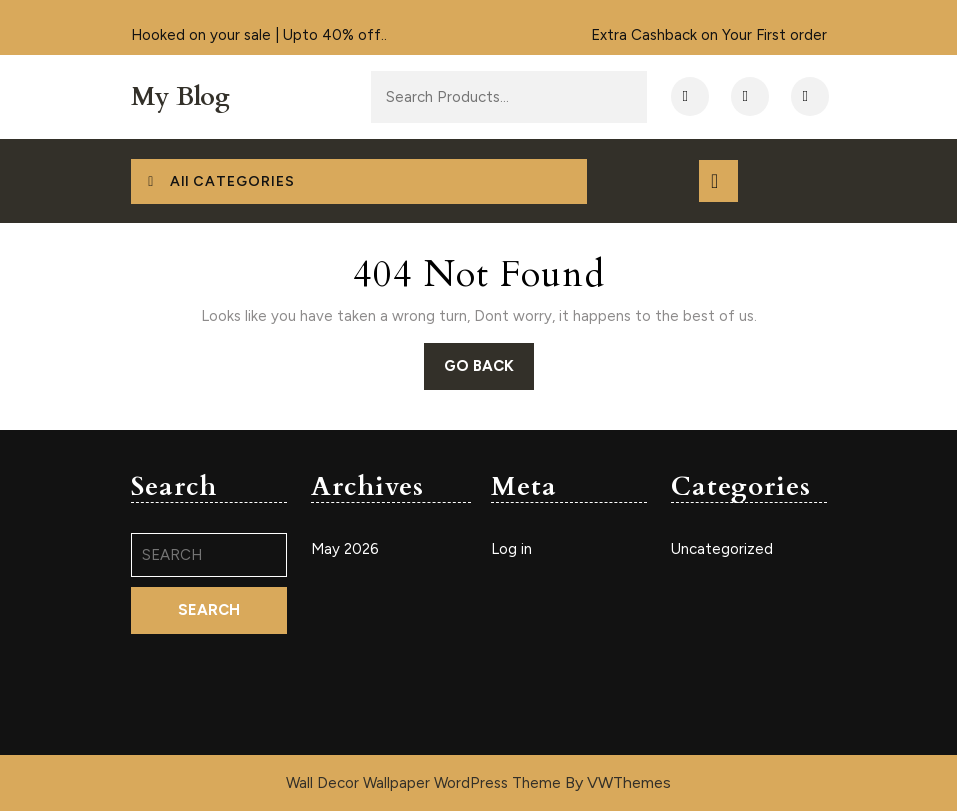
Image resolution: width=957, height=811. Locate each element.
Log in (511, 549)
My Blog (180, 97)
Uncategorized (722, 549)
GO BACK (489, 372)
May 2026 (345, 549)
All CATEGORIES (219, 181)
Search (582, 97)
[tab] (718, 181)
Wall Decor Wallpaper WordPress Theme (425, 783)
